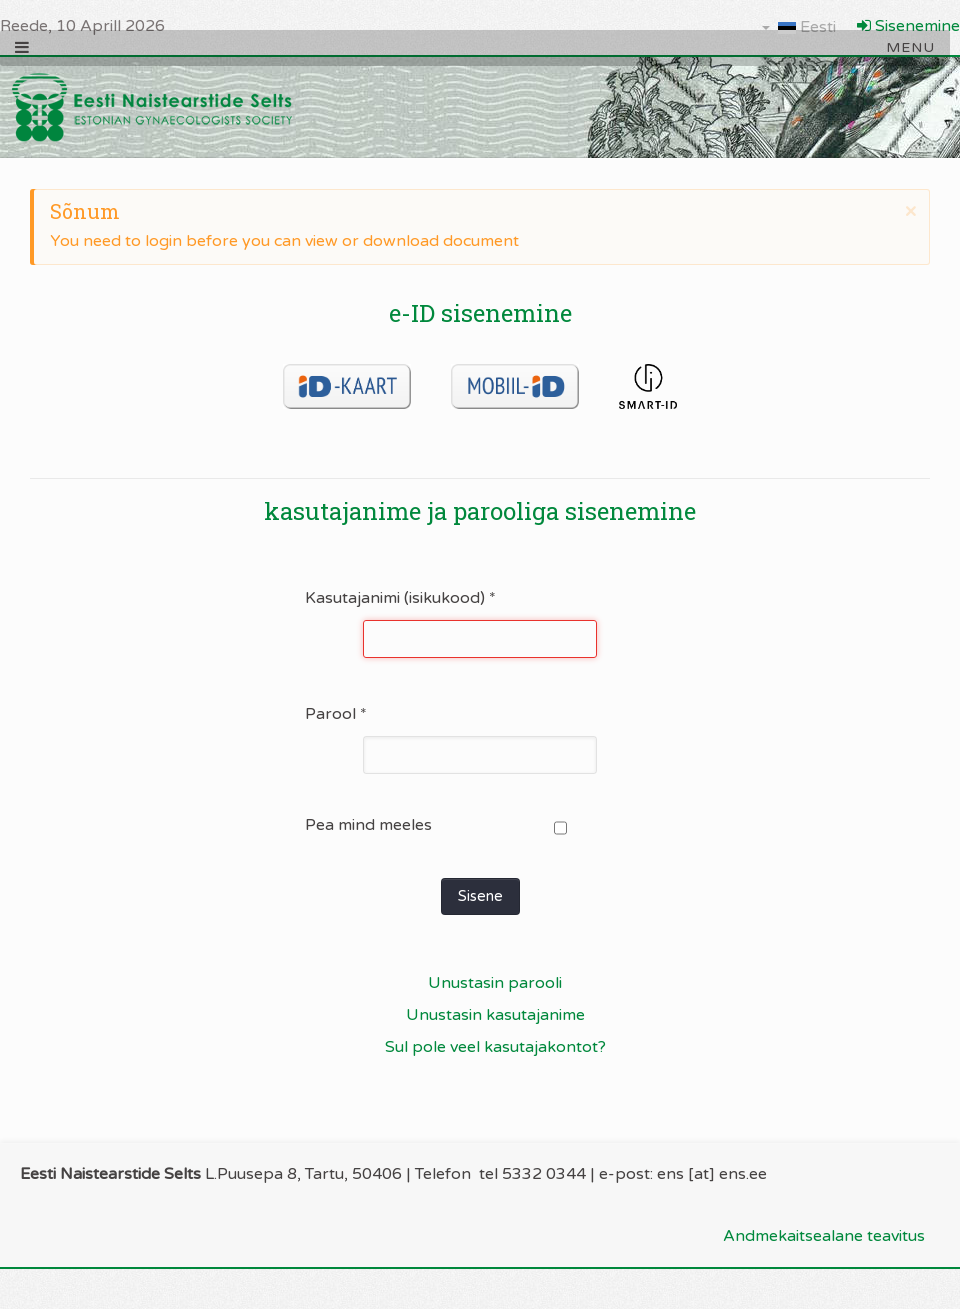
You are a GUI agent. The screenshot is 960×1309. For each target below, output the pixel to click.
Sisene (480, 896)
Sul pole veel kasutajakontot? (495, 1047)
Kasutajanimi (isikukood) (400, 598)
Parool (336, 714)
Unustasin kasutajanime (495, 1015)
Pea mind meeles (368, 825)
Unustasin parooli (495, 983)
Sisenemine (908, 26)
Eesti (799, 27)
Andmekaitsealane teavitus (824, 1236)
